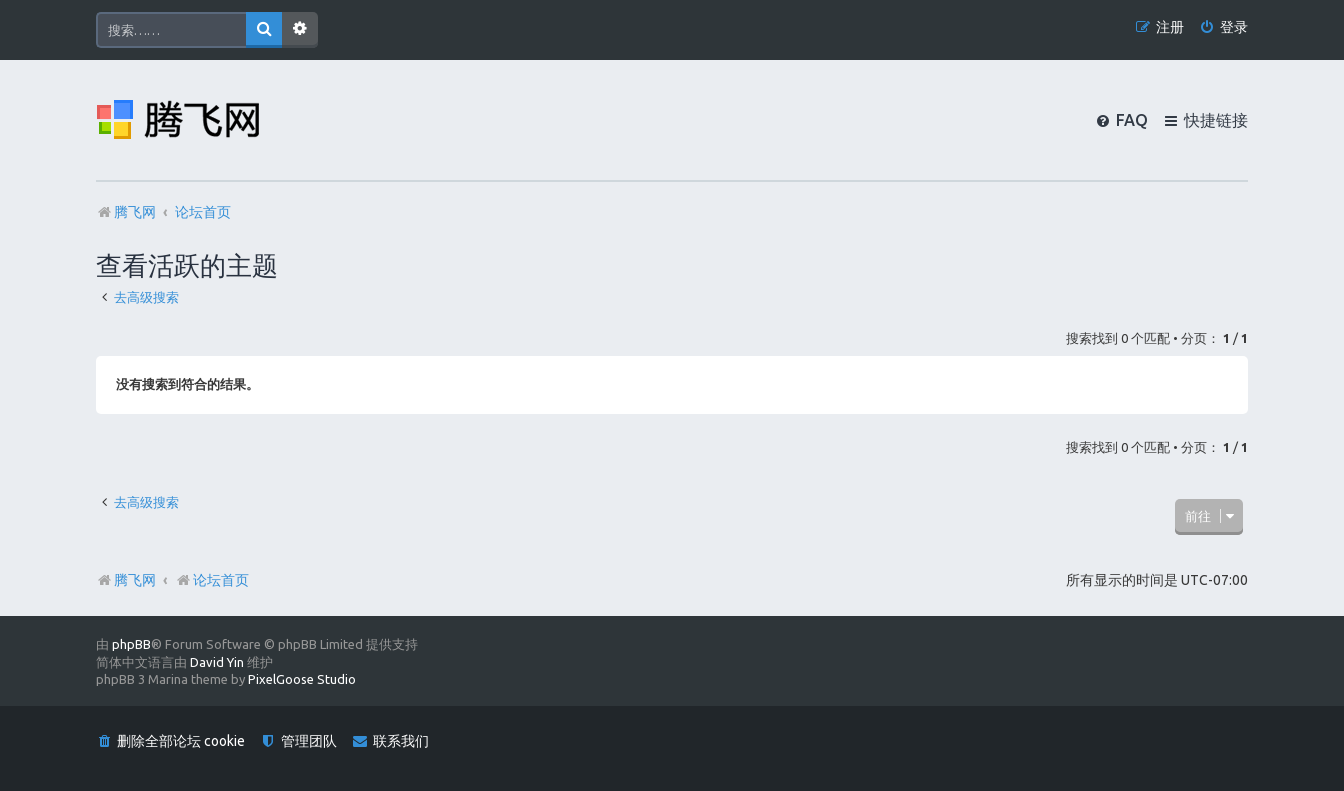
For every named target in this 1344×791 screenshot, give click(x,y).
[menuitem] (1223, 27)
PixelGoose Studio (302, 679)
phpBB (131, 644)
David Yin (217, 662)
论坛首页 (212, 580)
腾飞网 (135, 580)
